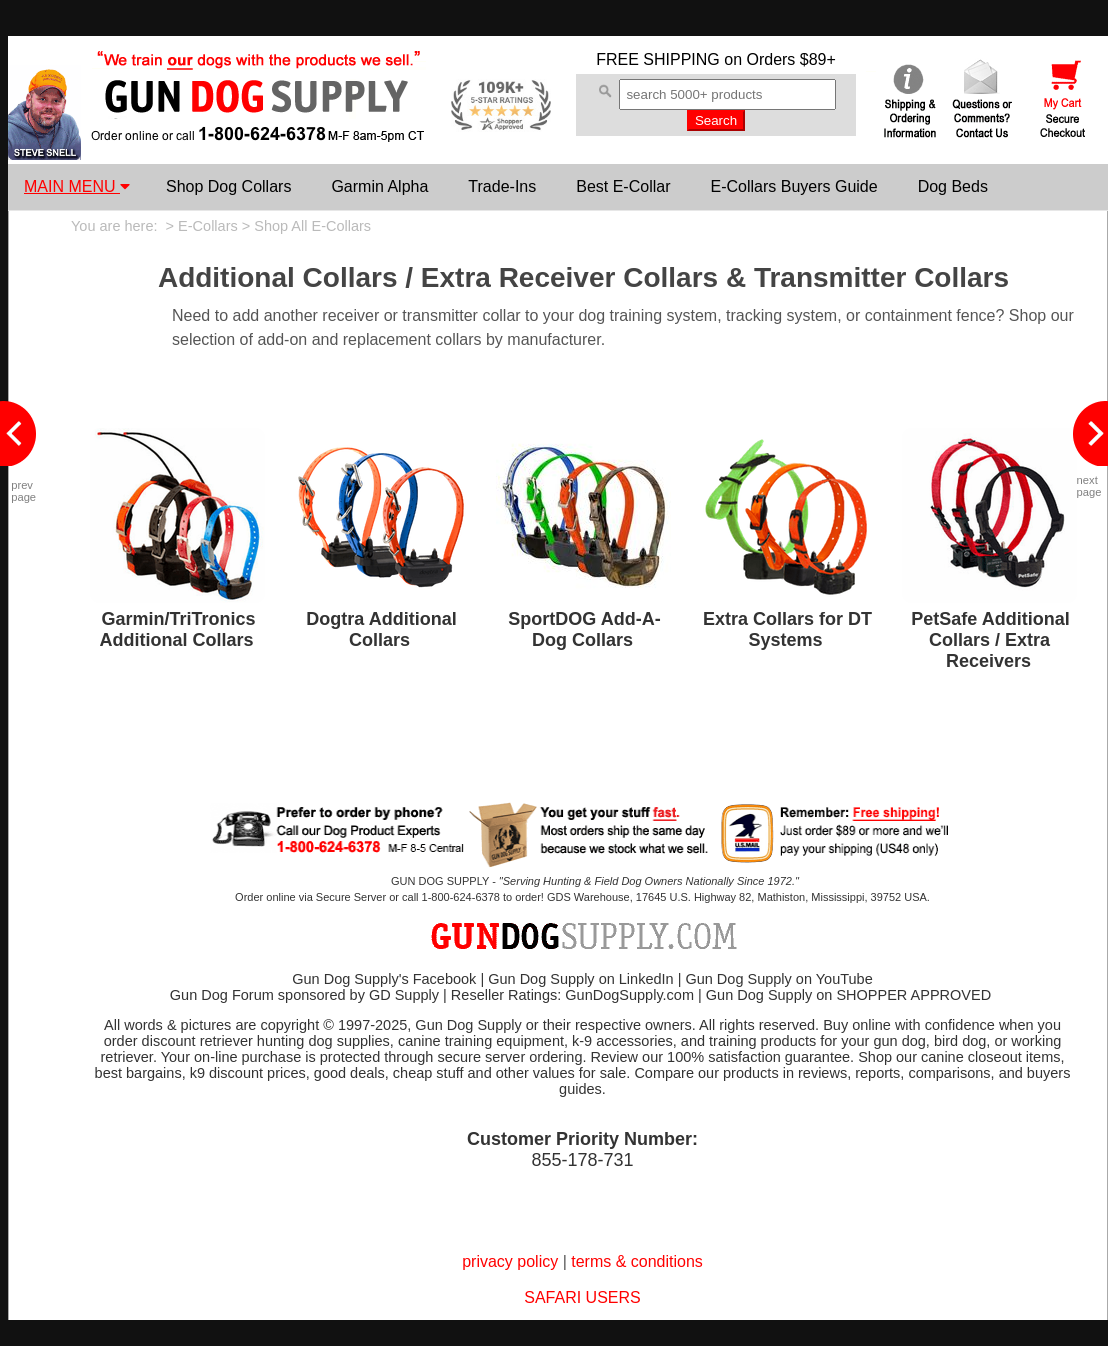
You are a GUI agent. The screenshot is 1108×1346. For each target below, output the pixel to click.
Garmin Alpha (379, 186)
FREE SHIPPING (658, 59)
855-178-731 (582, 1160)
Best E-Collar (623, 186)
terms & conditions (637, 1261)
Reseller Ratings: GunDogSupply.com (572, 995)
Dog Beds (953, 186)
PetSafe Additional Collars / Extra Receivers (990, 640)
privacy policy (510, 1261)
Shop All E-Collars (312, 226)
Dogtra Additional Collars (381, 629)
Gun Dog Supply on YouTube (778, 979)
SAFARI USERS (582, 1297)
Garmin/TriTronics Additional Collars (177, 629)
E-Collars (208, 226)
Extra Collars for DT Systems (787, 629)
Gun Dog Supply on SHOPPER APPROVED (848, 995)
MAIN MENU (77, 186)
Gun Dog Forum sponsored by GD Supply (304, 995)
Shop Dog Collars (228, 186)
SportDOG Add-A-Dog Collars (584, 629)
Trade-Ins (502, 186)
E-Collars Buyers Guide (793, 186)
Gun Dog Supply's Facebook (384, 979)
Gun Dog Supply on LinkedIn (580, 979)
